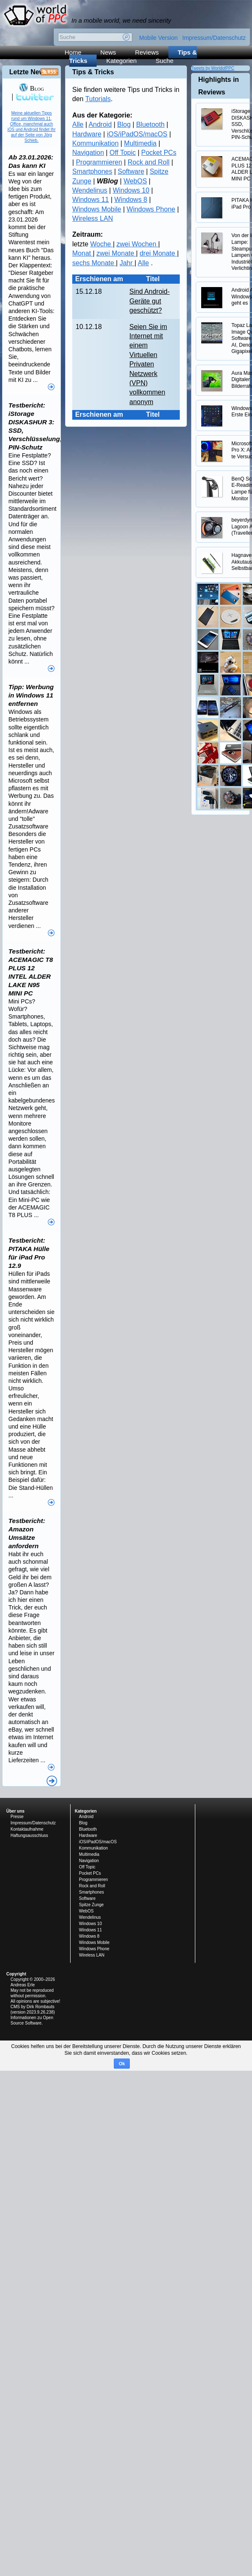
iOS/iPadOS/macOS (137, 134)
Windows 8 (130, 199)
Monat (82, 253)
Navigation (88, 152)
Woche (101, 244)
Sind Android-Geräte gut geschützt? (149, 301)
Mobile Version (158, 37)
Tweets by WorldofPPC (212, 68)
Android (100, 124)
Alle (78, 124)
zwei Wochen (137, 244)
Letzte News (28, 72)
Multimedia (140, 143)
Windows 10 (131, 190)
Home (73, 52)
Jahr (127, 262)
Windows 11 (90, 199)
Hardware (86, 134)
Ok (122, 2063)
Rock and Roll (149, 162)
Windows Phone (151, 209)
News (108, 52)
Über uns (15, 1811)
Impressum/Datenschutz (214, 37)
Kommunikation (95, 143)
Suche (164, 60)
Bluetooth (150, 124)
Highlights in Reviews (218, 86)
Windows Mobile (96, 209)
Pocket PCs (158, 152)
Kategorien (121, 60)
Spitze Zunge (91, 1904)
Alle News (52, 1781)
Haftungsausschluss (29, 1835)
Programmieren (99, 162)
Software (131, 171)
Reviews (147, 52)
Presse (17, 1816)
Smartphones (92, 171)
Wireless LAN (92, 218)
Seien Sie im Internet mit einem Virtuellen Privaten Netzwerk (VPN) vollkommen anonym (148, 364)
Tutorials (98, 98)
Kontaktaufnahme (26, 1829)
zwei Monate (116, 253)
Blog (124, 124)
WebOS (135, 181)
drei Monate (158, 253)
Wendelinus (89, 190)
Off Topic (123, 152)
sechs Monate (94, 262)
